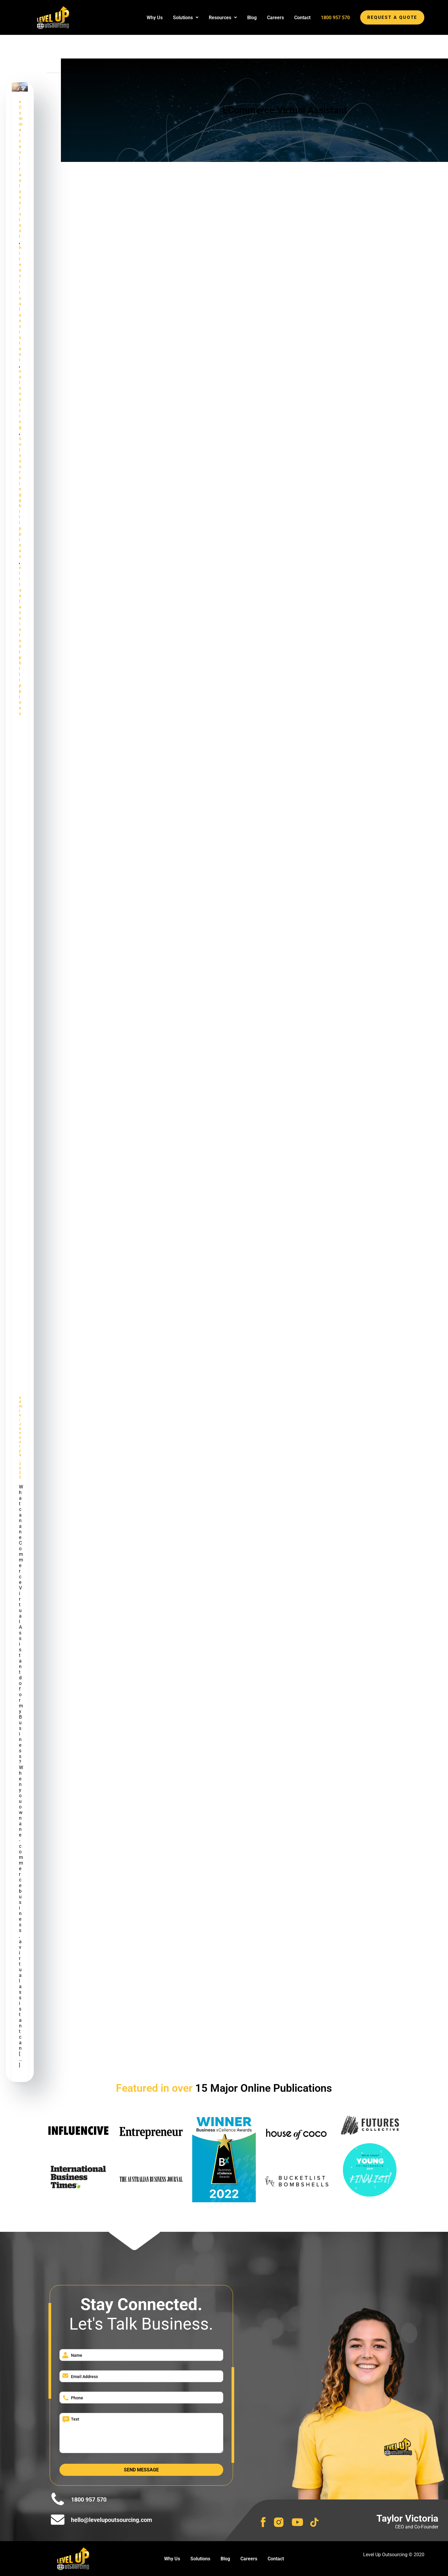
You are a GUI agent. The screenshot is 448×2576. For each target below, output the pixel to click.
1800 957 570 (335, 17)
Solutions (185, 17)
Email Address (84, 2376)
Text (75, 2419)
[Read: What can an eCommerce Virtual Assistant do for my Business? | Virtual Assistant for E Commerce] (20, 87)
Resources (223, 17)
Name (76, 2355)
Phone (77, 2397)
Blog (252, 17)
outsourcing (20, 399)
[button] (185, 17)
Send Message (141, 2470)
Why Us (155, 17)
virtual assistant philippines (20, 640)
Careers (275, 17)
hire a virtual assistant (20, 303)
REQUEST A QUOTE (392, 17)
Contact (302, 17)
